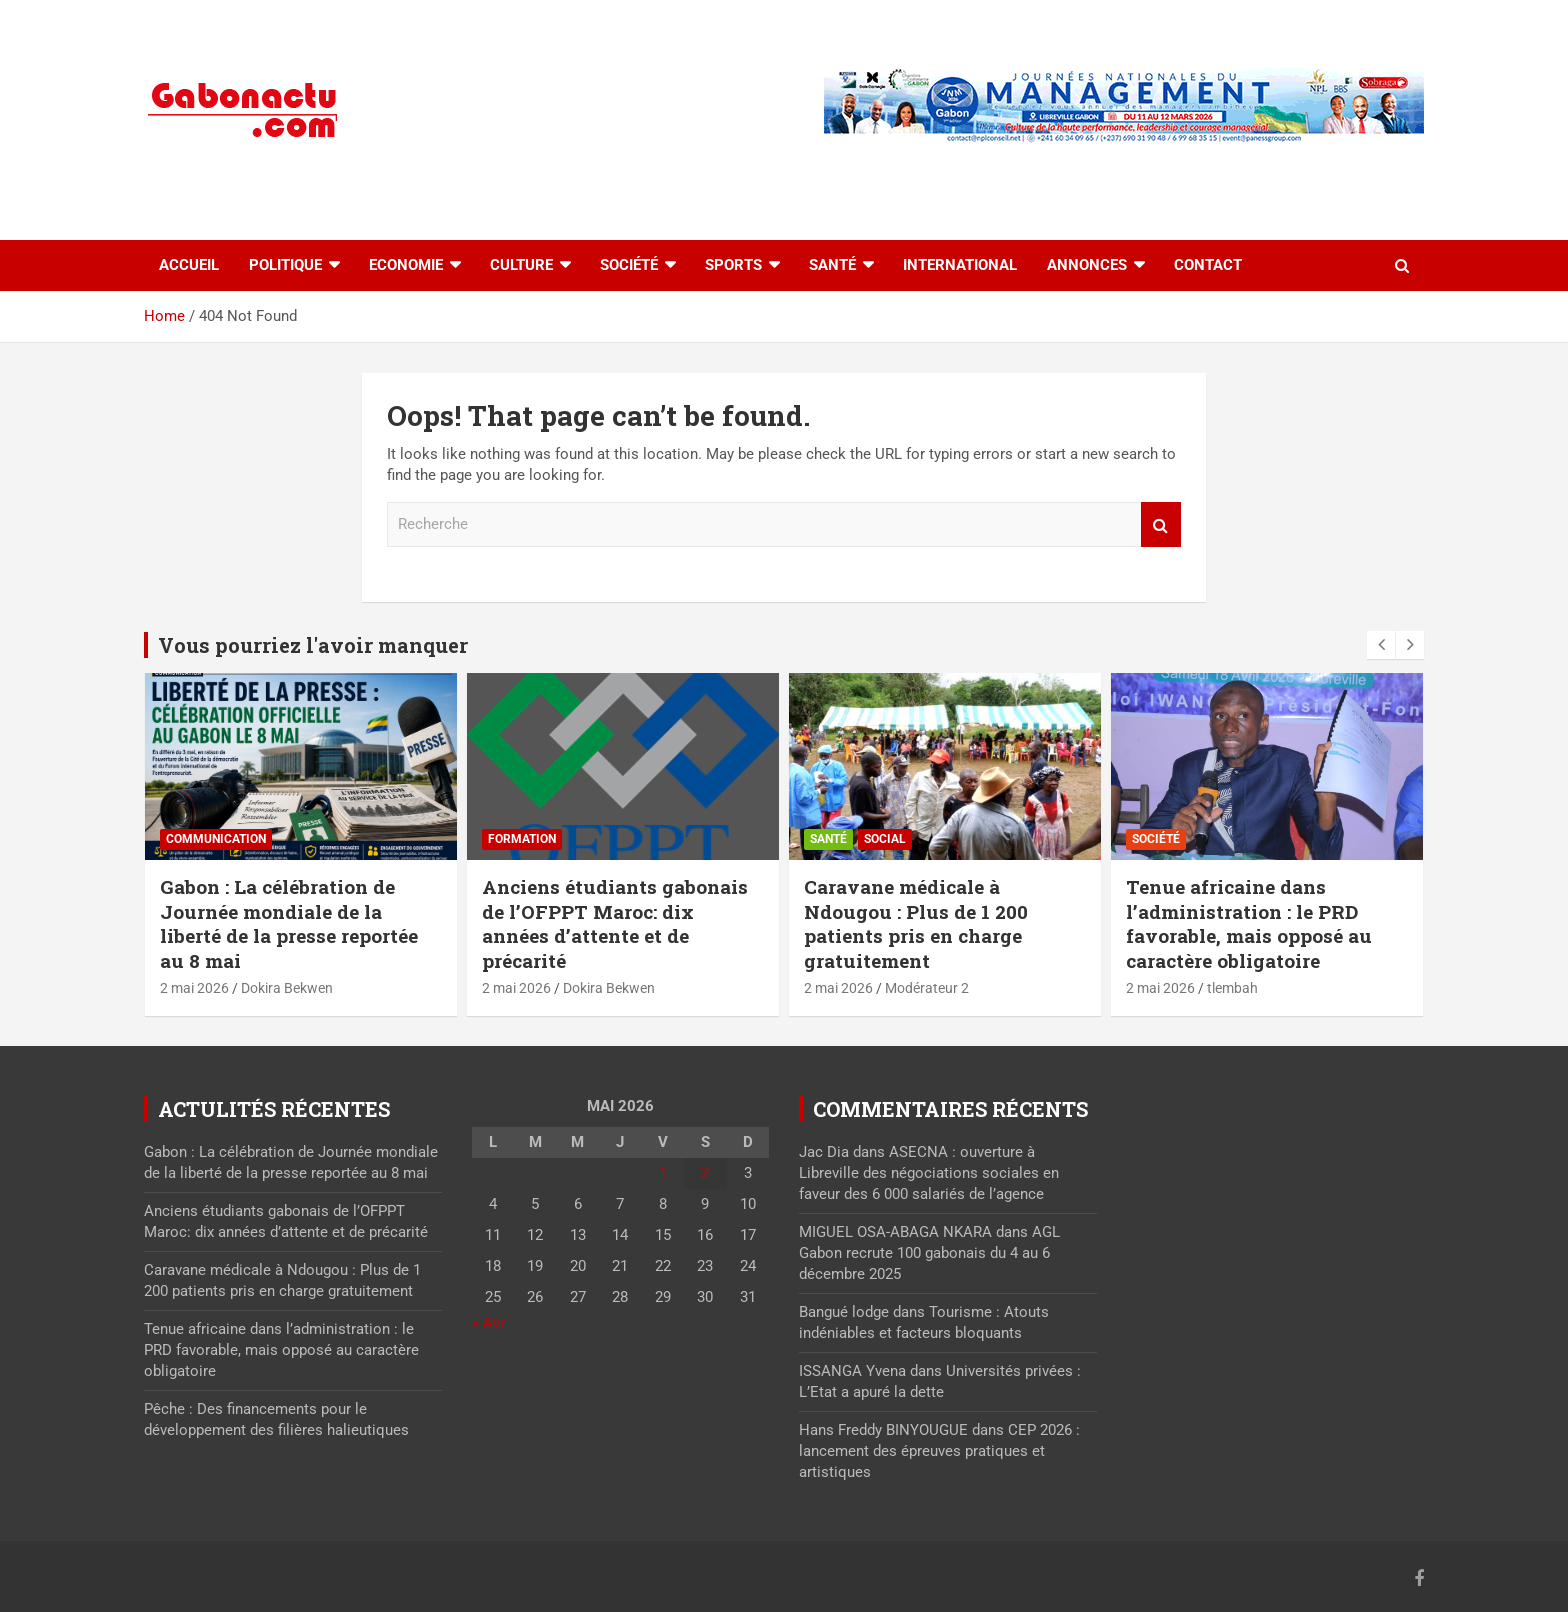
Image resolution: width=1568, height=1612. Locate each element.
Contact (1208, 265)
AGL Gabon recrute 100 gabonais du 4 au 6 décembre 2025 (929, 1253)
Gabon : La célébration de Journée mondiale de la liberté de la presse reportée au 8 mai (289, 923)
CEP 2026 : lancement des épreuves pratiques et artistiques (939, 1451)
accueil (189, 265)
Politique (285, 265)
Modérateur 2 (927, 988)
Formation (522, 839)
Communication (216, 839)
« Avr (488, 1323)
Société (629, 265)
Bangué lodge (844, 1312)
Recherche (1161, 524)
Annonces (1087, 265)
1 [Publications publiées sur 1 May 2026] (663, 1173)
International (960, 265)
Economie (406, 265)
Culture (521, 265)
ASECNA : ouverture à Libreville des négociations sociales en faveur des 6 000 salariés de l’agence (929, 1173)
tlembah (1232, 988)
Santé (832, 265)
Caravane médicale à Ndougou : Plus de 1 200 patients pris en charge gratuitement (916, 923)
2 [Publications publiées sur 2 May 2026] (705, 1173)
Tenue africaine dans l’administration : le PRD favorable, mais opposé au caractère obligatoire (1249, 923)
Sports (733, 265)
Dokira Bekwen (287, 988)
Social (885, 839)
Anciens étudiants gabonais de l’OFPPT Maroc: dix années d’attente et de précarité (615, 923)
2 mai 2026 (194, 988)
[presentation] (1381, 645)
